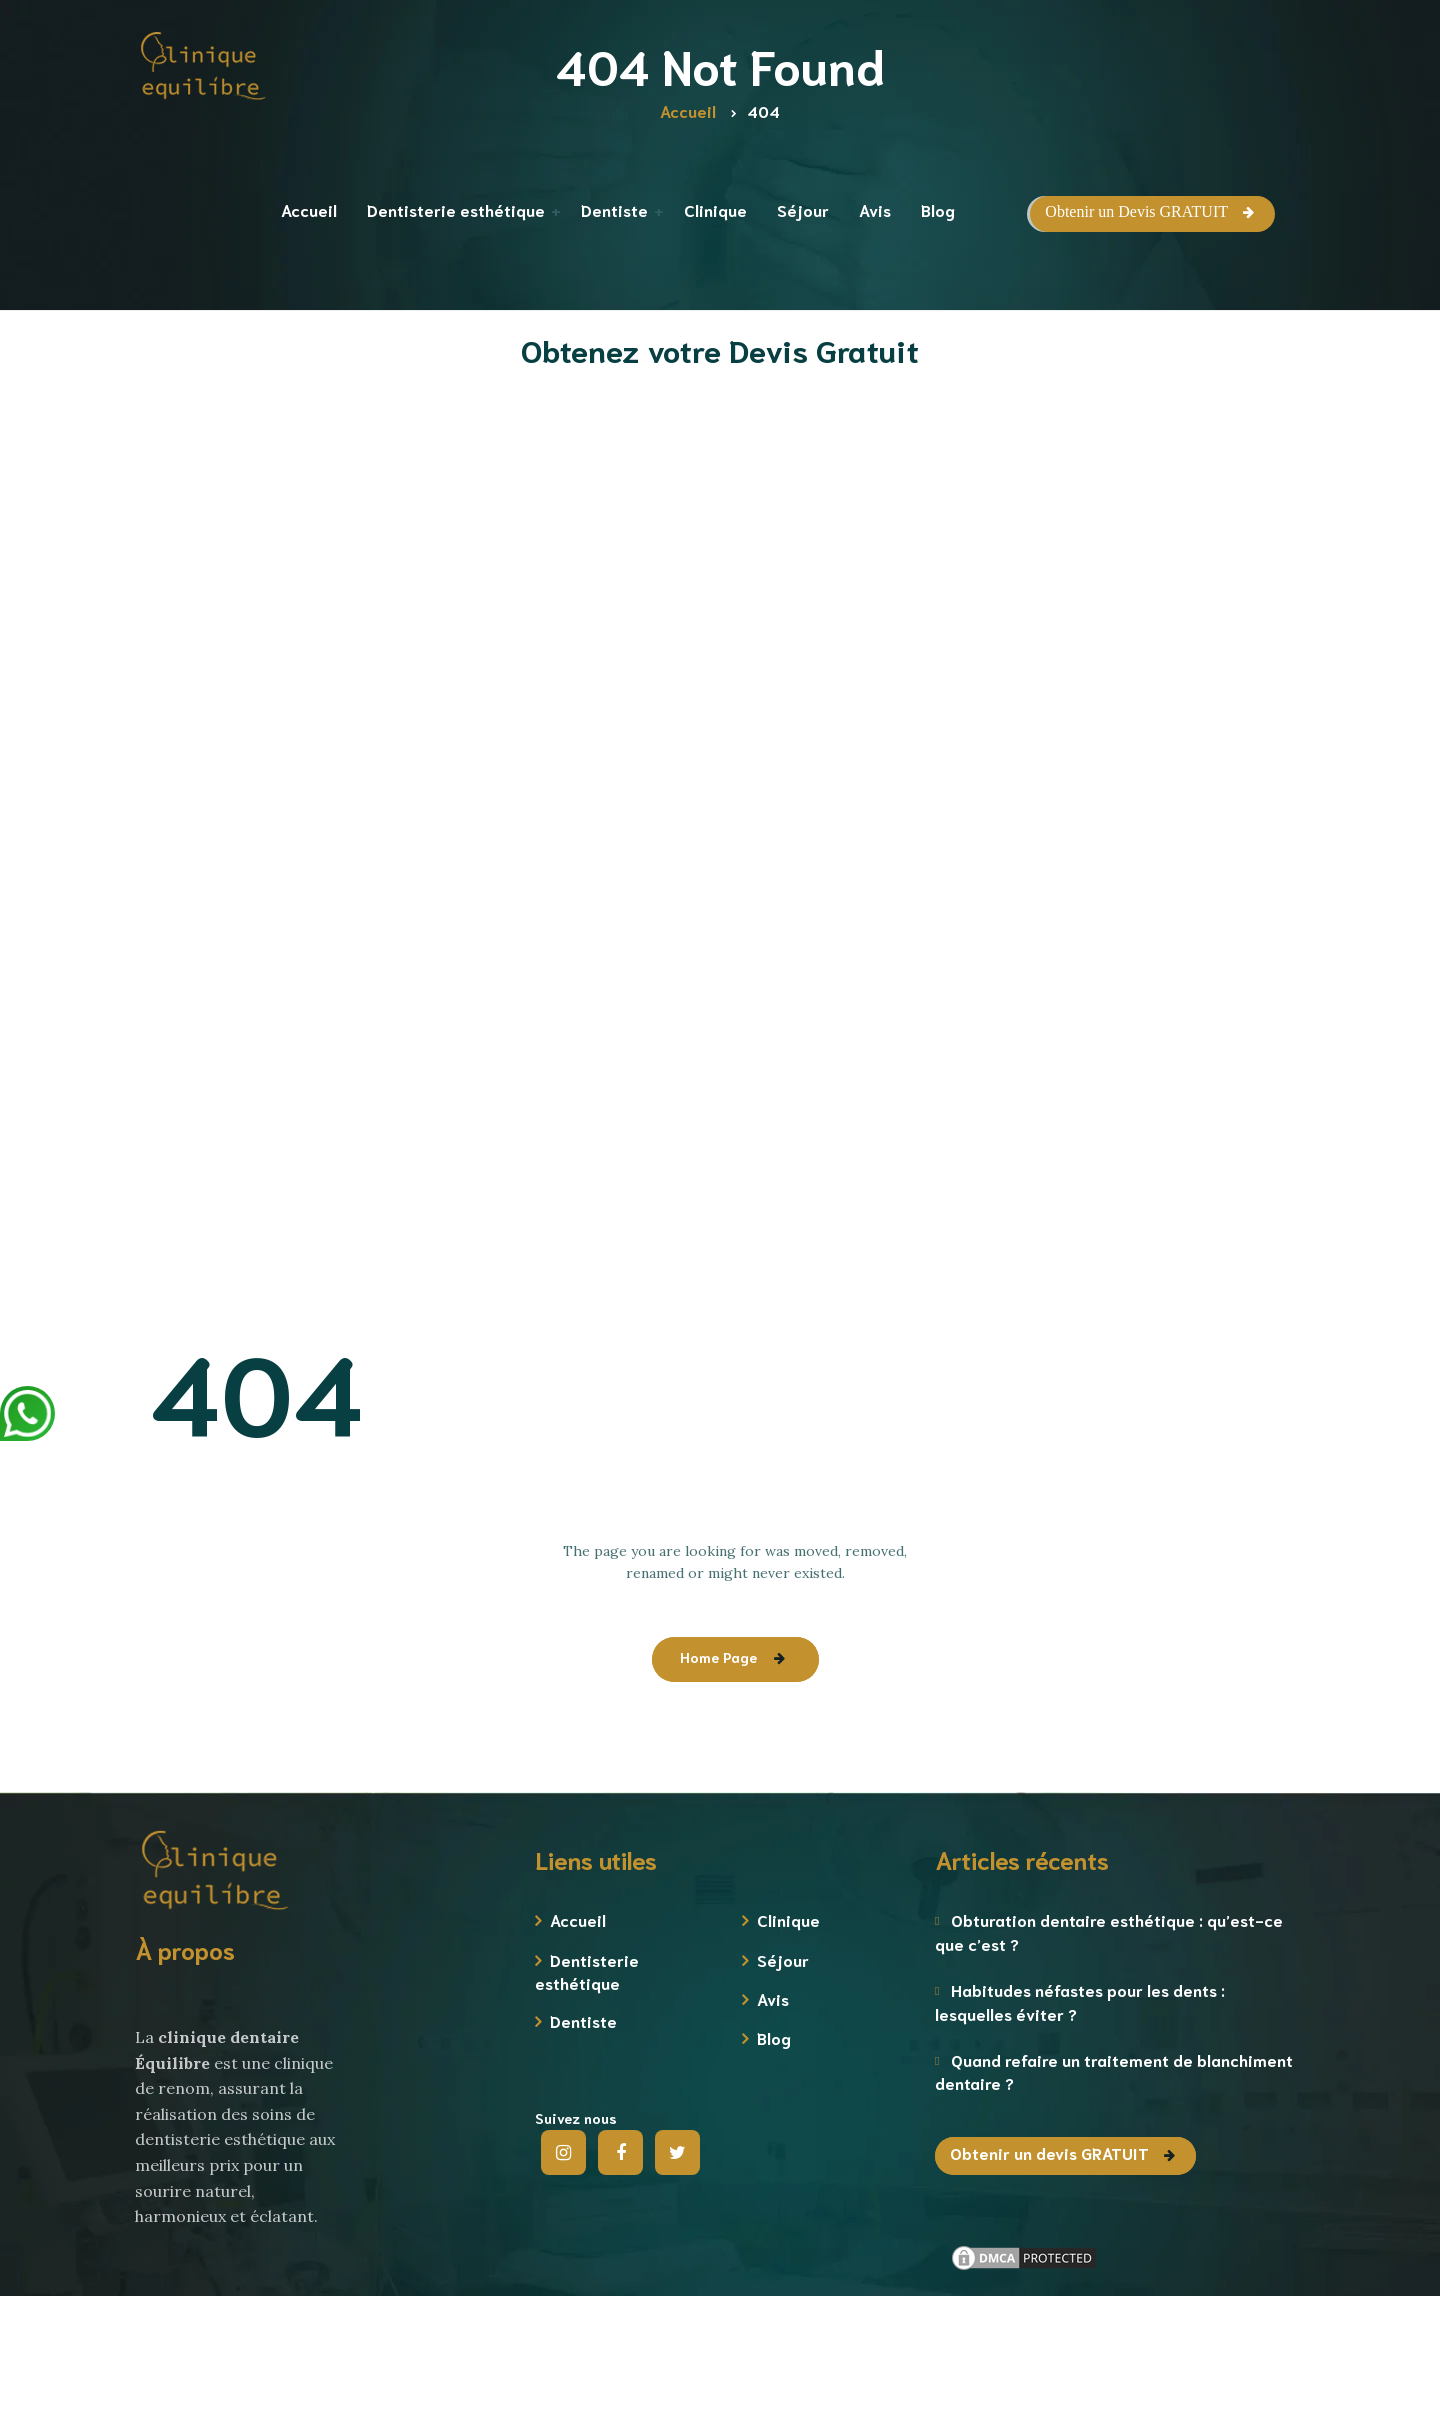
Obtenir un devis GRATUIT (1049, 2152)
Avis (773, 1998)
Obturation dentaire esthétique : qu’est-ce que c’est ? (1109, 1931)
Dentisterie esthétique (587, 1971)
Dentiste (583, 2020)
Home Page (718, 1657)
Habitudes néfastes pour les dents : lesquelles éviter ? (1080, 2001)
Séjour (783, 1959)
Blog (774, 2037)
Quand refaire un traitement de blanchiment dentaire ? (1114, 2071)
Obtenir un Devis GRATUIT (1136, 211)
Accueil (578, 1919)
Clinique (788, 1919)
